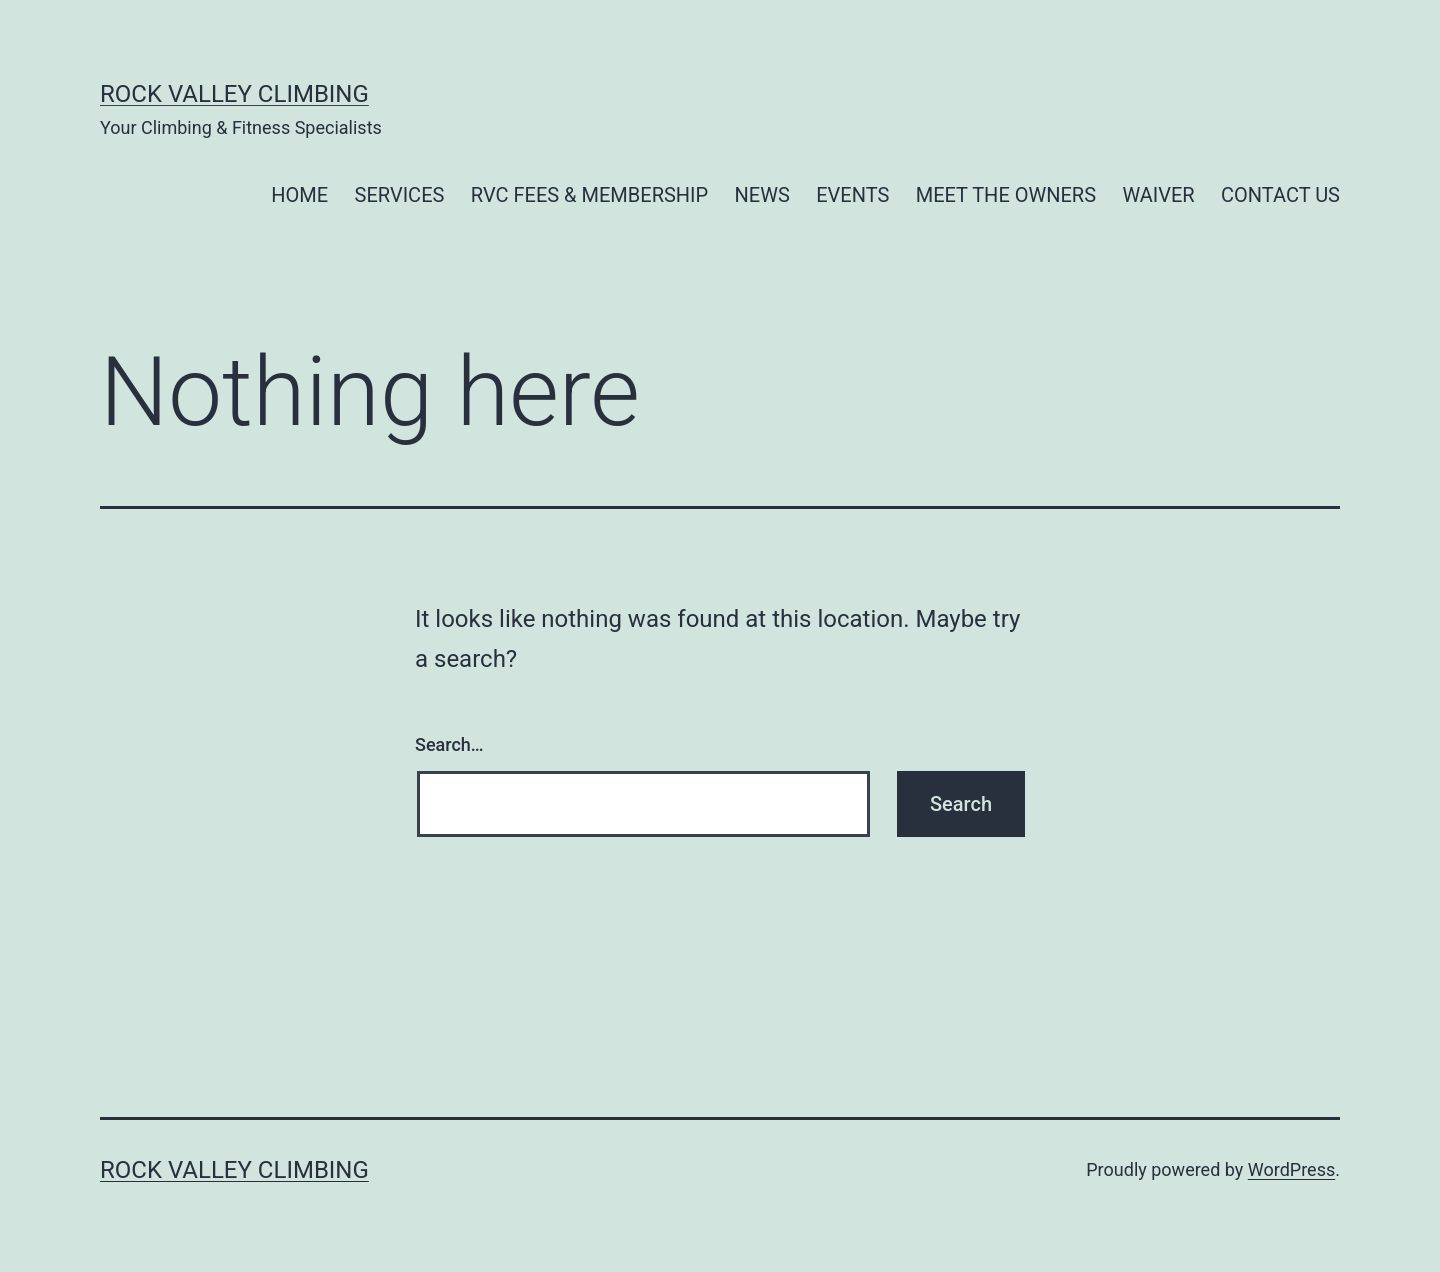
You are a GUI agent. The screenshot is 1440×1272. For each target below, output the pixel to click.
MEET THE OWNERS (1006, 195)
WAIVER (1158, 195)
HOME (299, 195)
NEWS (762, 195)
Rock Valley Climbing (234, 94)
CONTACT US (1280, 195)
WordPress (1291, 1169)
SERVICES (400, 195)
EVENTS (852, 195)
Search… (449, 744)
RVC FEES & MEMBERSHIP (589, 195)
